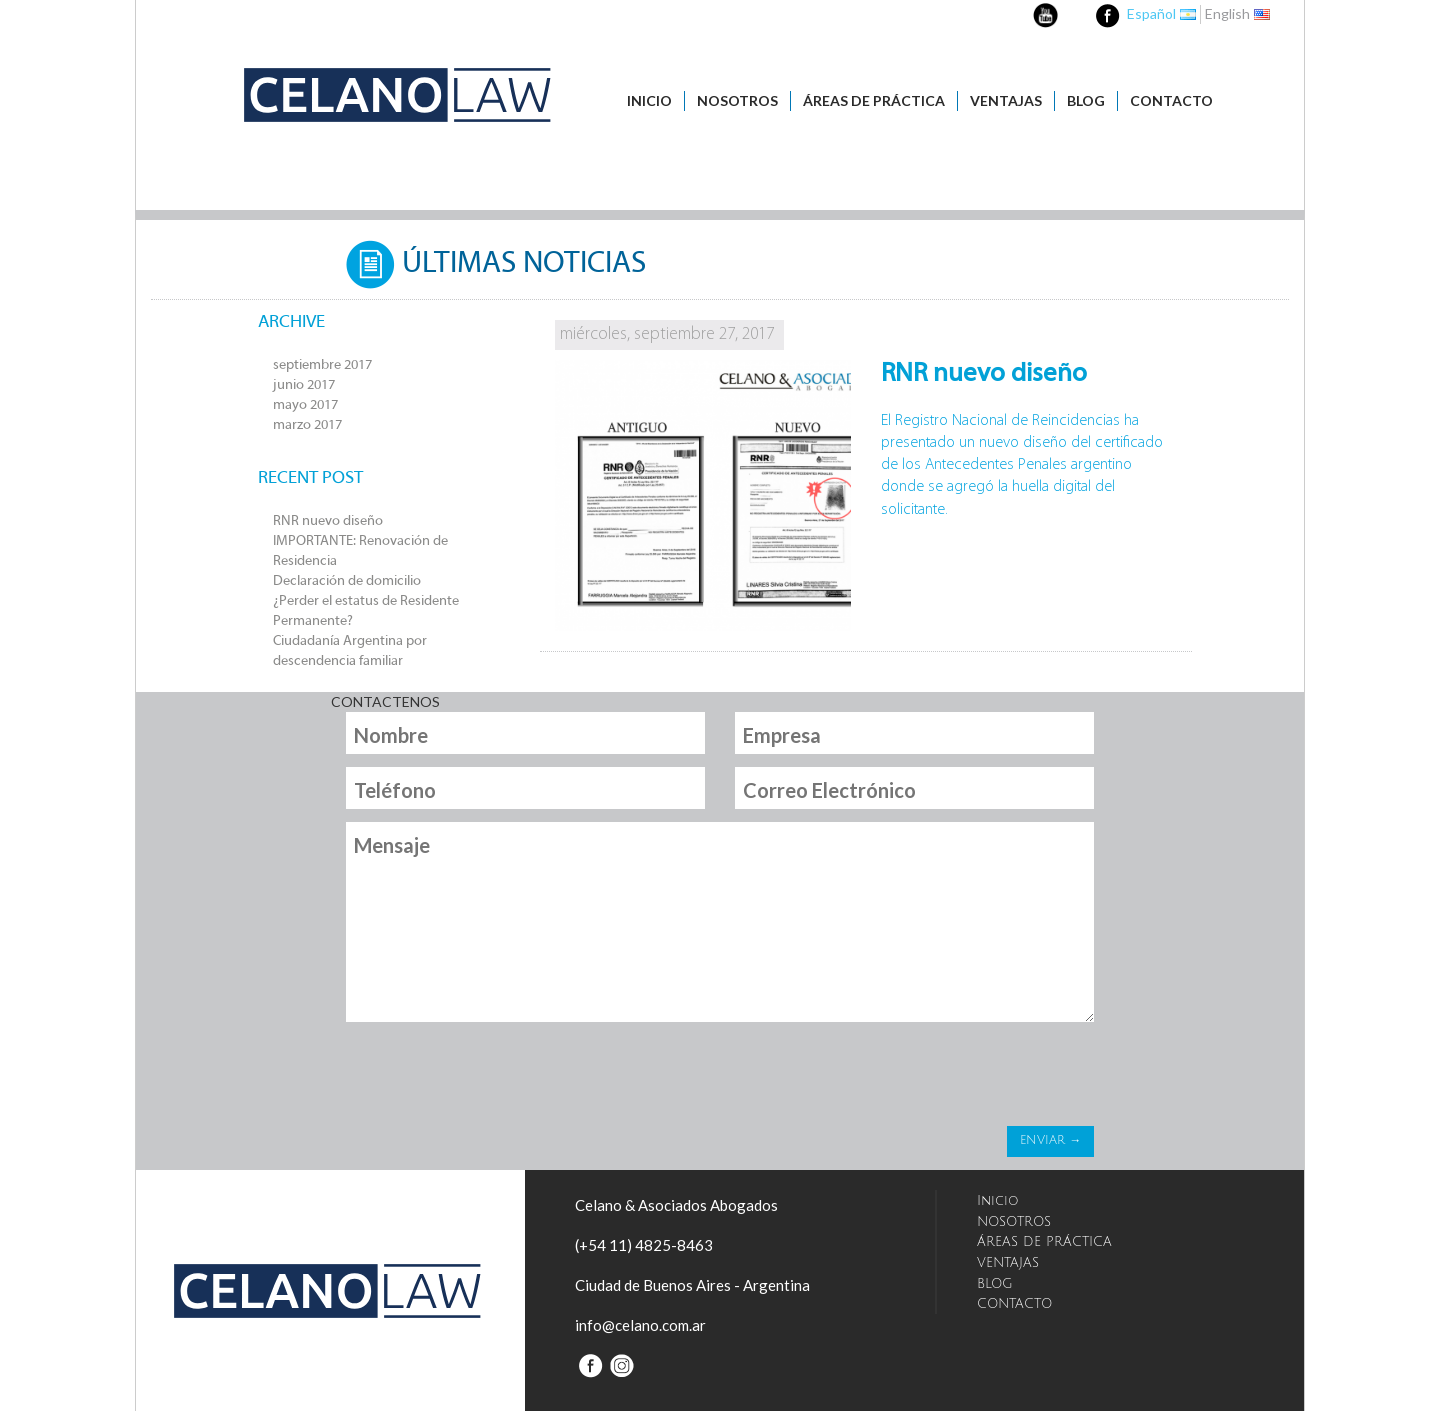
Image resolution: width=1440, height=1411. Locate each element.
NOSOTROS (737, 100)
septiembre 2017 (322, 365)
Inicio (649, 100)
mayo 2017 (305, 405)
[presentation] (497, 1079)
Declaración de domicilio (347, 581)
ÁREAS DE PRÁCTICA (874, 100)
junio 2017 (304, 385)
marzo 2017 (307, 425)
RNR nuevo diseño (328, 521)
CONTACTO (1171, 100)
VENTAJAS (1006, 100)
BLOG (1086, 100)
